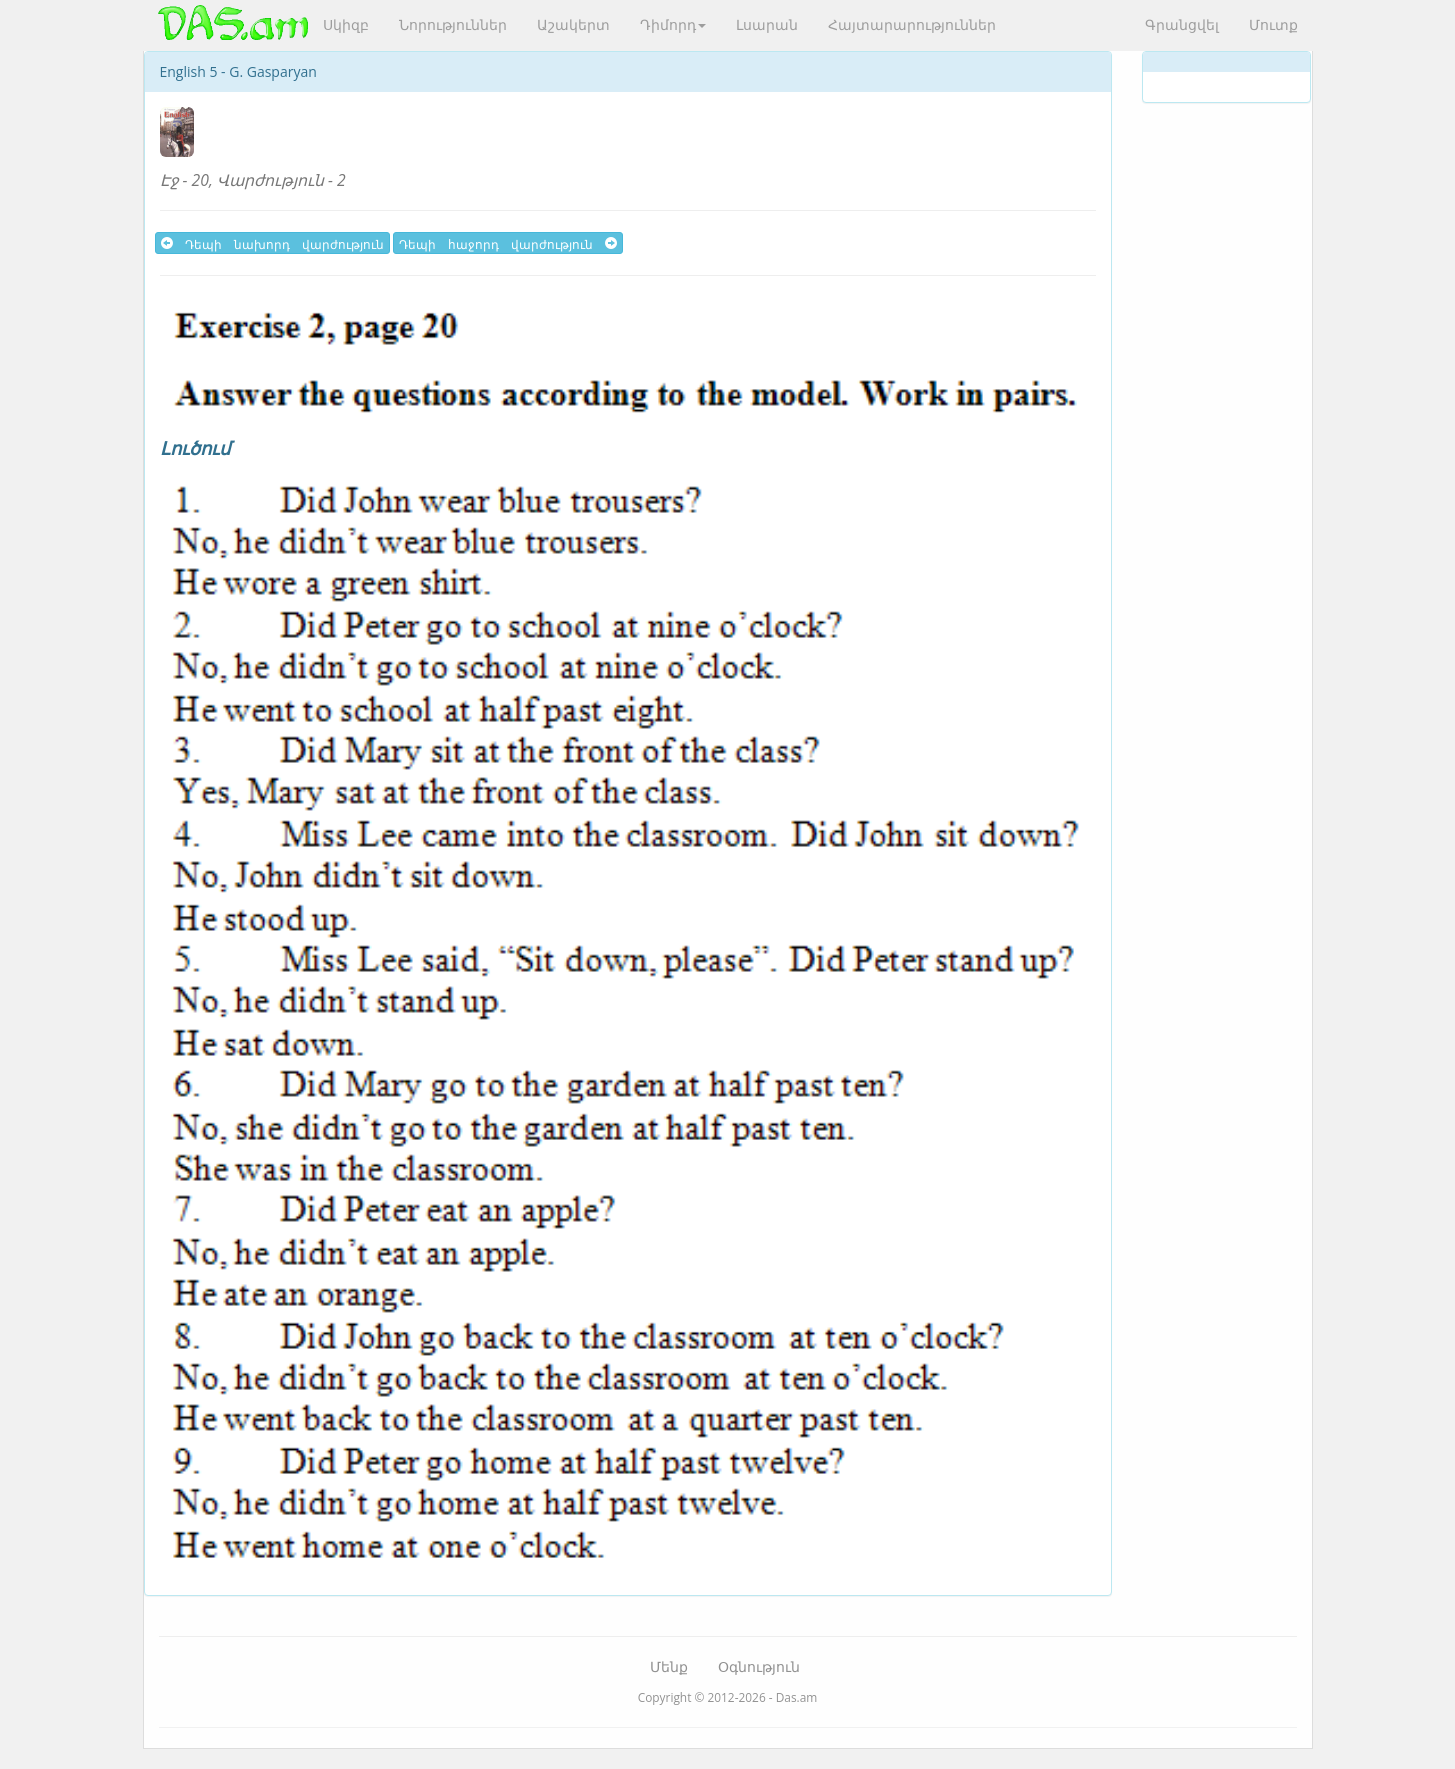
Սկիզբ (346, 24)
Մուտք (1273, 24)
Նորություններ (453, 24)
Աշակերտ (573, 24)
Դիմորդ (673, 24)
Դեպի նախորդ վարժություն (272, 243)
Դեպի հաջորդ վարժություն (508, 243)
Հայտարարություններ (912, 24)
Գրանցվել (1182, 24)
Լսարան (767, 24)
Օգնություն (759, 1666)
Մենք (669, 1666)
